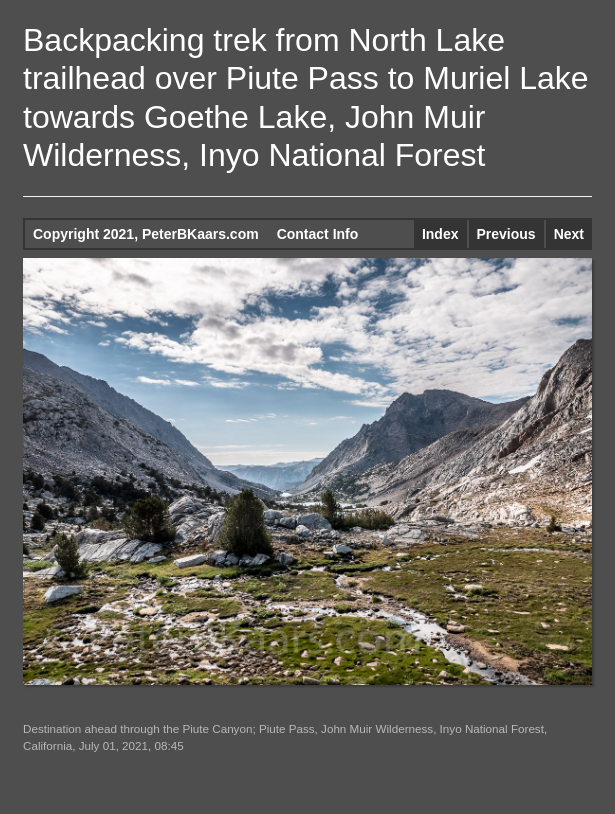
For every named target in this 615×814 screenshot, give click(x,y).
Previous (506, 234)
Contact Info (318, 234)
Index (440, 234)
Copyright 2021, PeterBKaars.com (146, 234)
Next (569, 234)
